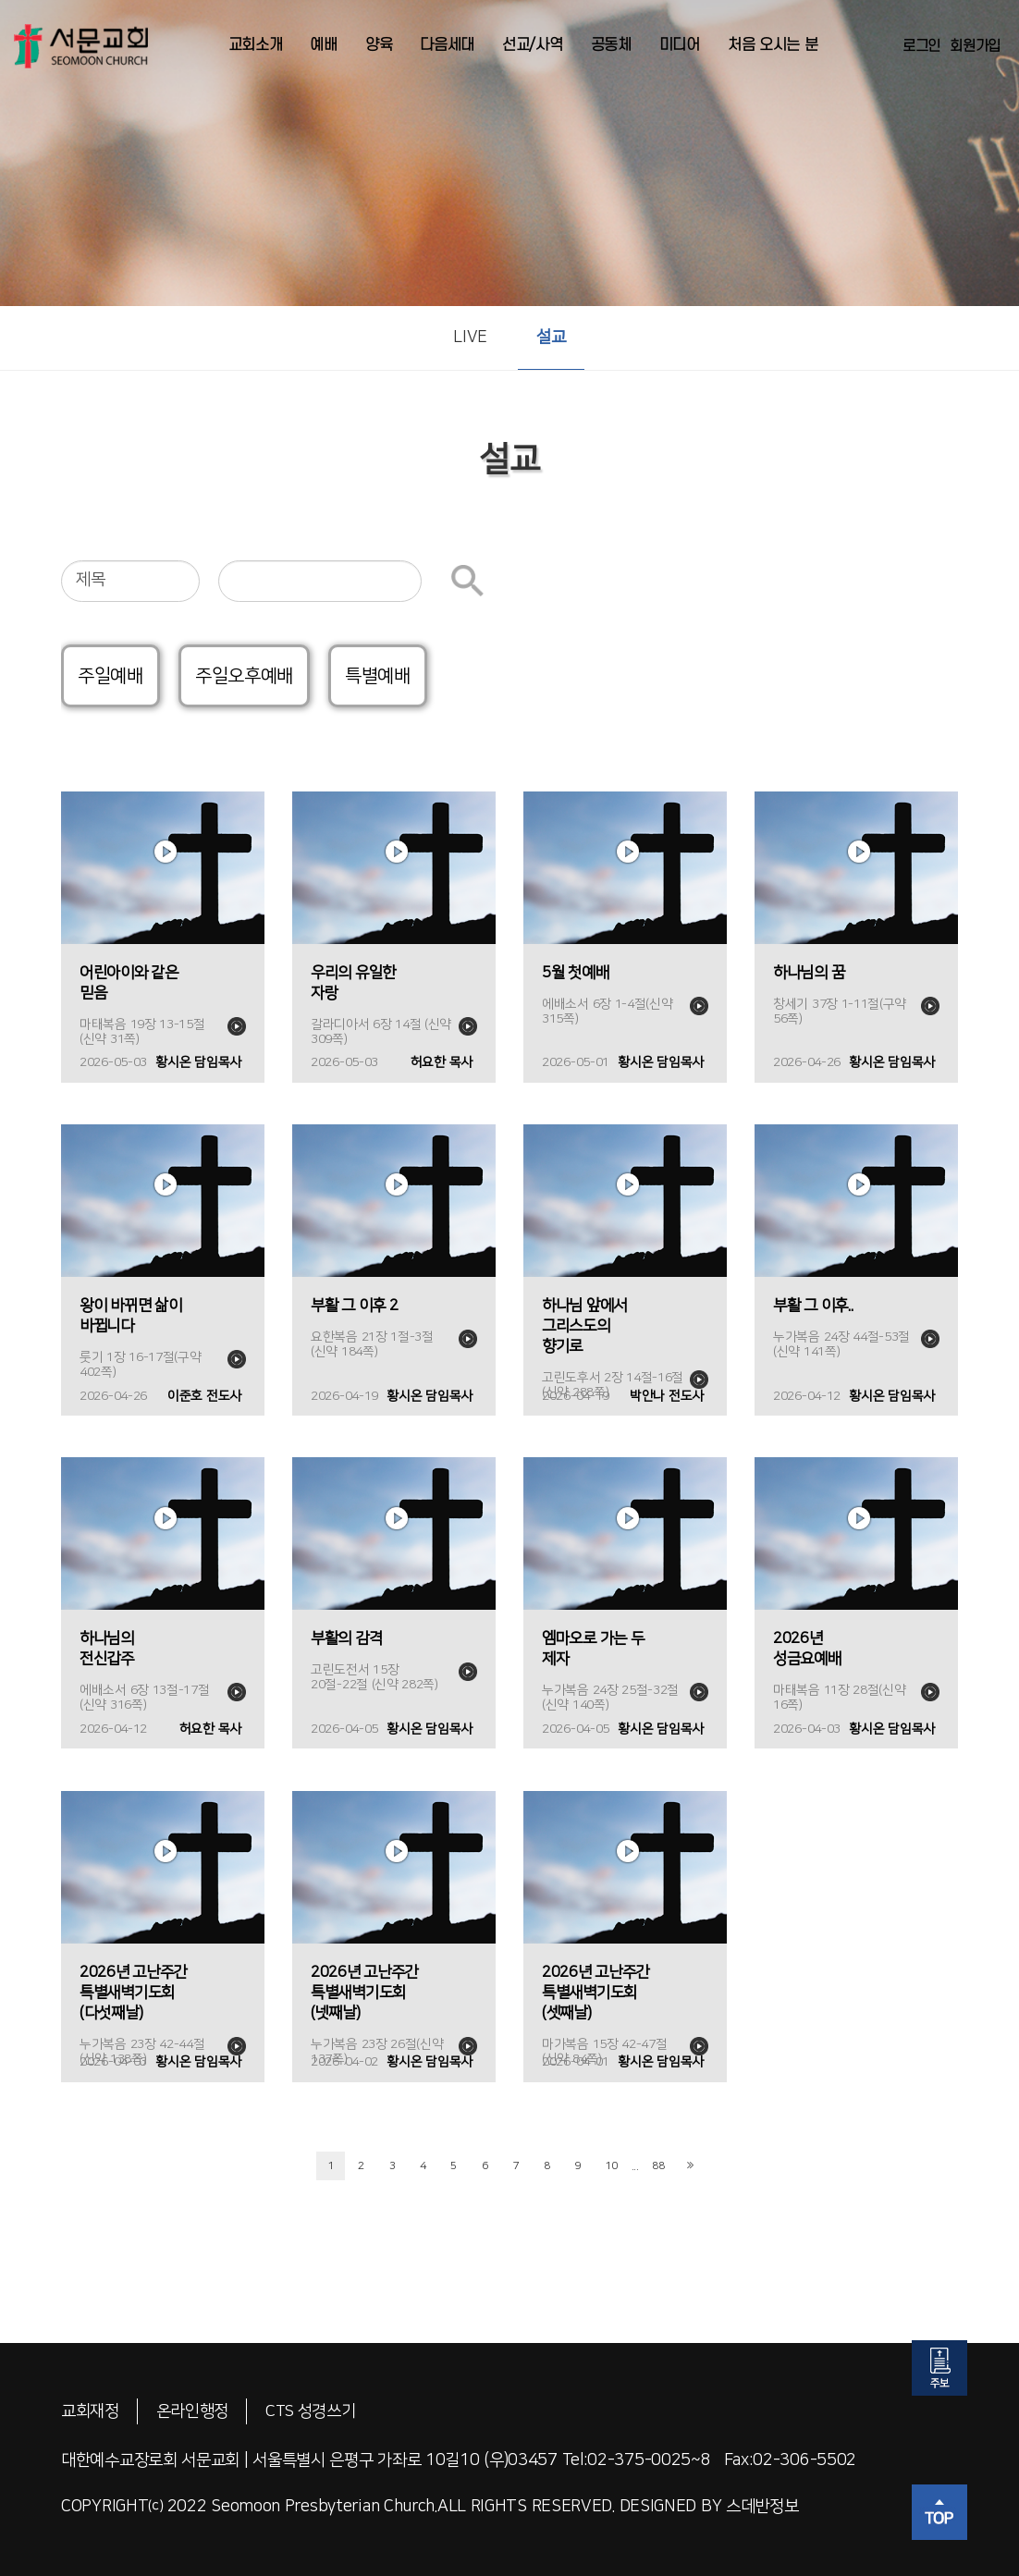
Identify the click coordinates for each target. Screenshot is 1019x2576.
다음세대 (447, 45)
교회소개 (255, 45)
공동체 (611, 45)
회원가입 (975, 46)
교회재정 (90, 2411)
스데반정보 (762, 2506)
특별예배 (378, 676)
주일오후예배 (244, 676)
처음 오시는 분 (773, 45)
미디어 (679, 45)
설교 (550, 337)
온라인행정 (192, 2411)
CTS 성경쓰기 (312, 2411)
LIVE (470, 337)
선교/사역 (532, 45)
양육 (378, 45)
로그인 (921, 46)
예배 (323, 45)
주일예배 (110, 676)
